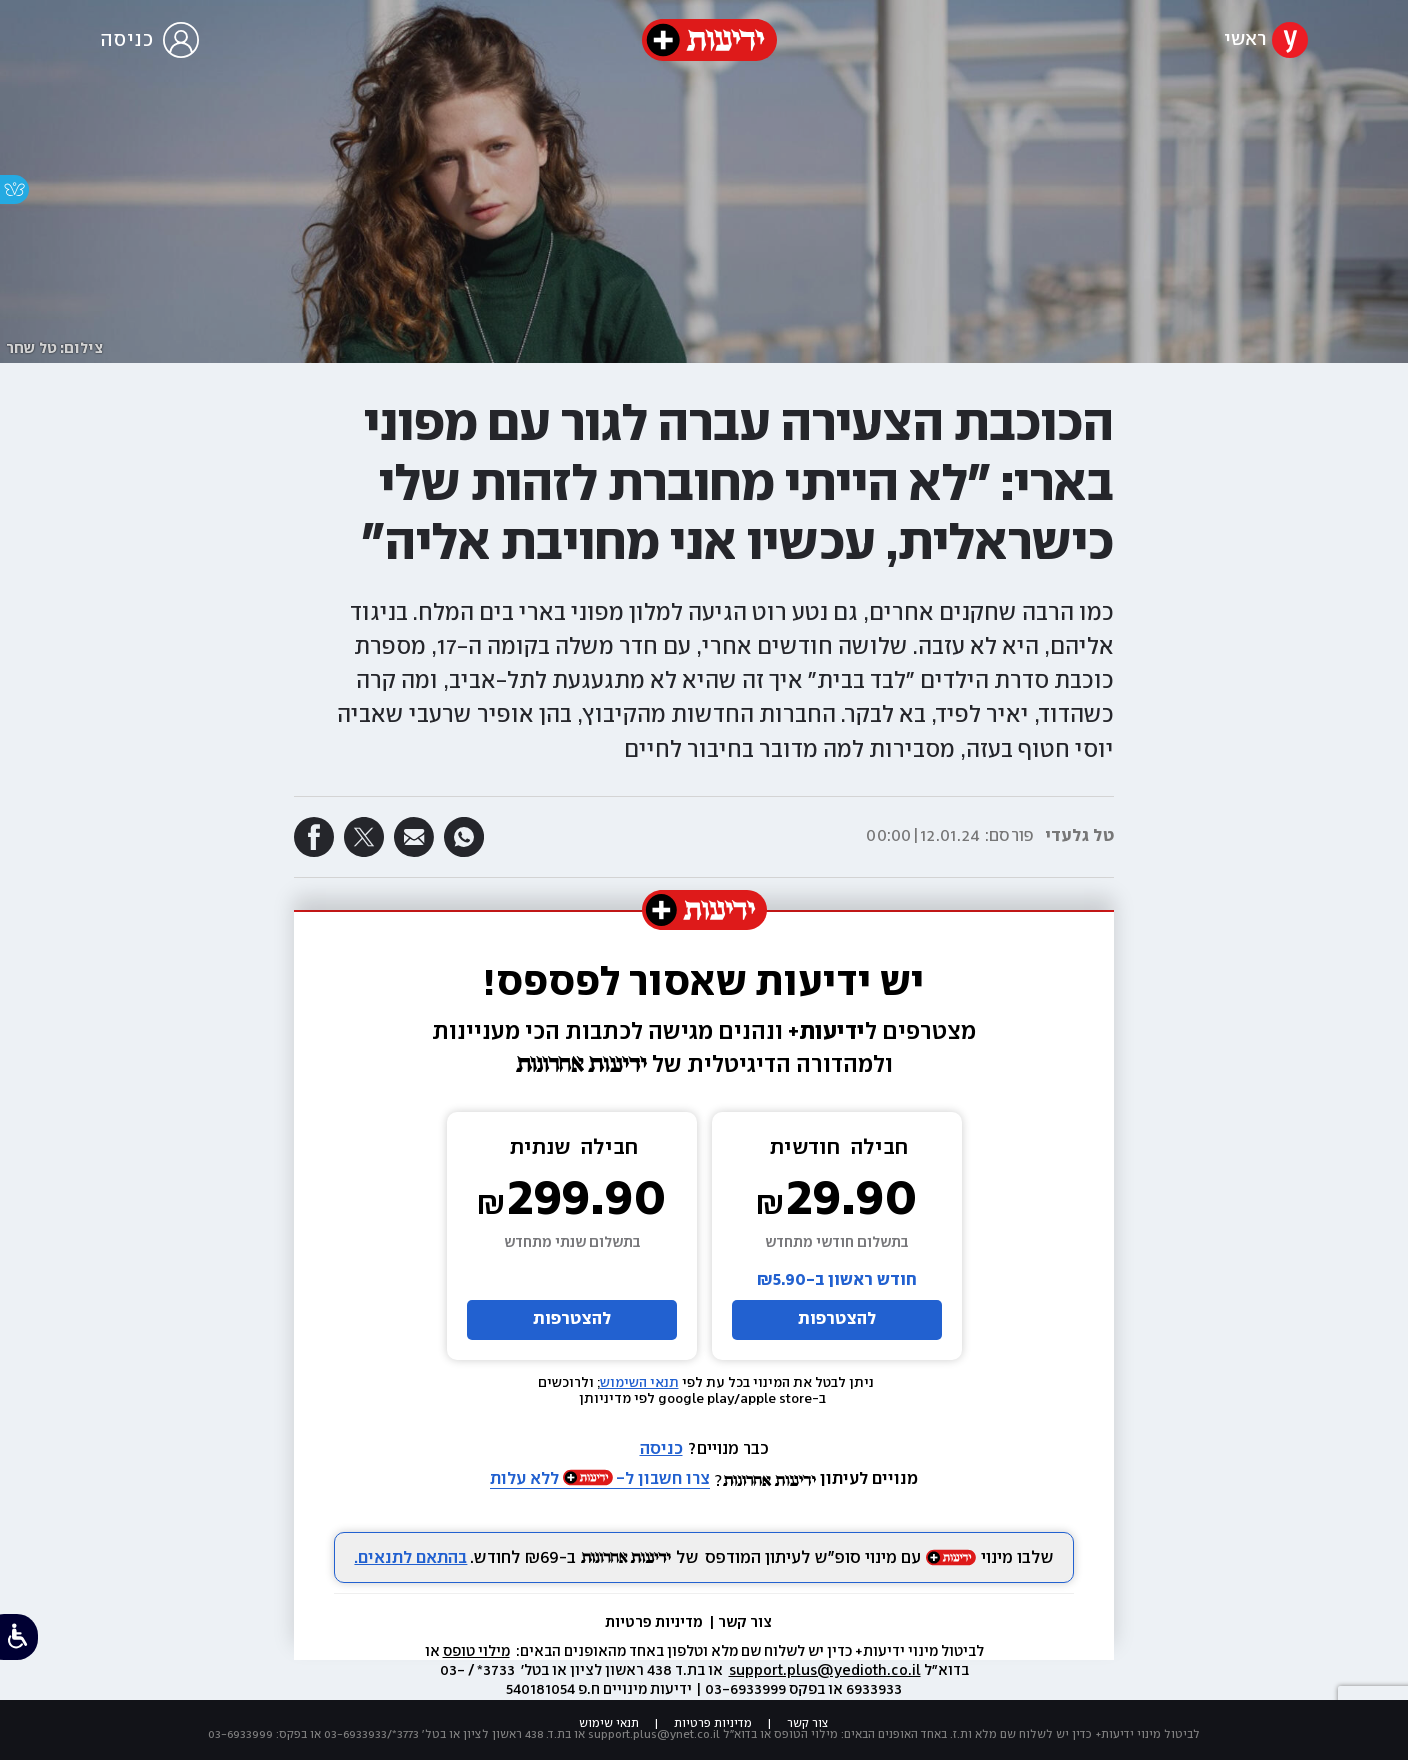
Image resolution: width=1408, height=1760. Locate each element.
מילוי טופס (476, 1652)
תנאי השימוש (639, 1383)
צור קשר (745, 1623)
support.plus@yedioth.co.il (825, 1671)
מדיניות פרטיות (655, 1623)
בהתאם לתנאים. (410, 1558)
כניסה (661, 1449)
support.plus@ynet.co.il (654, 1734)
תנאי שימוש (609, 1723)
